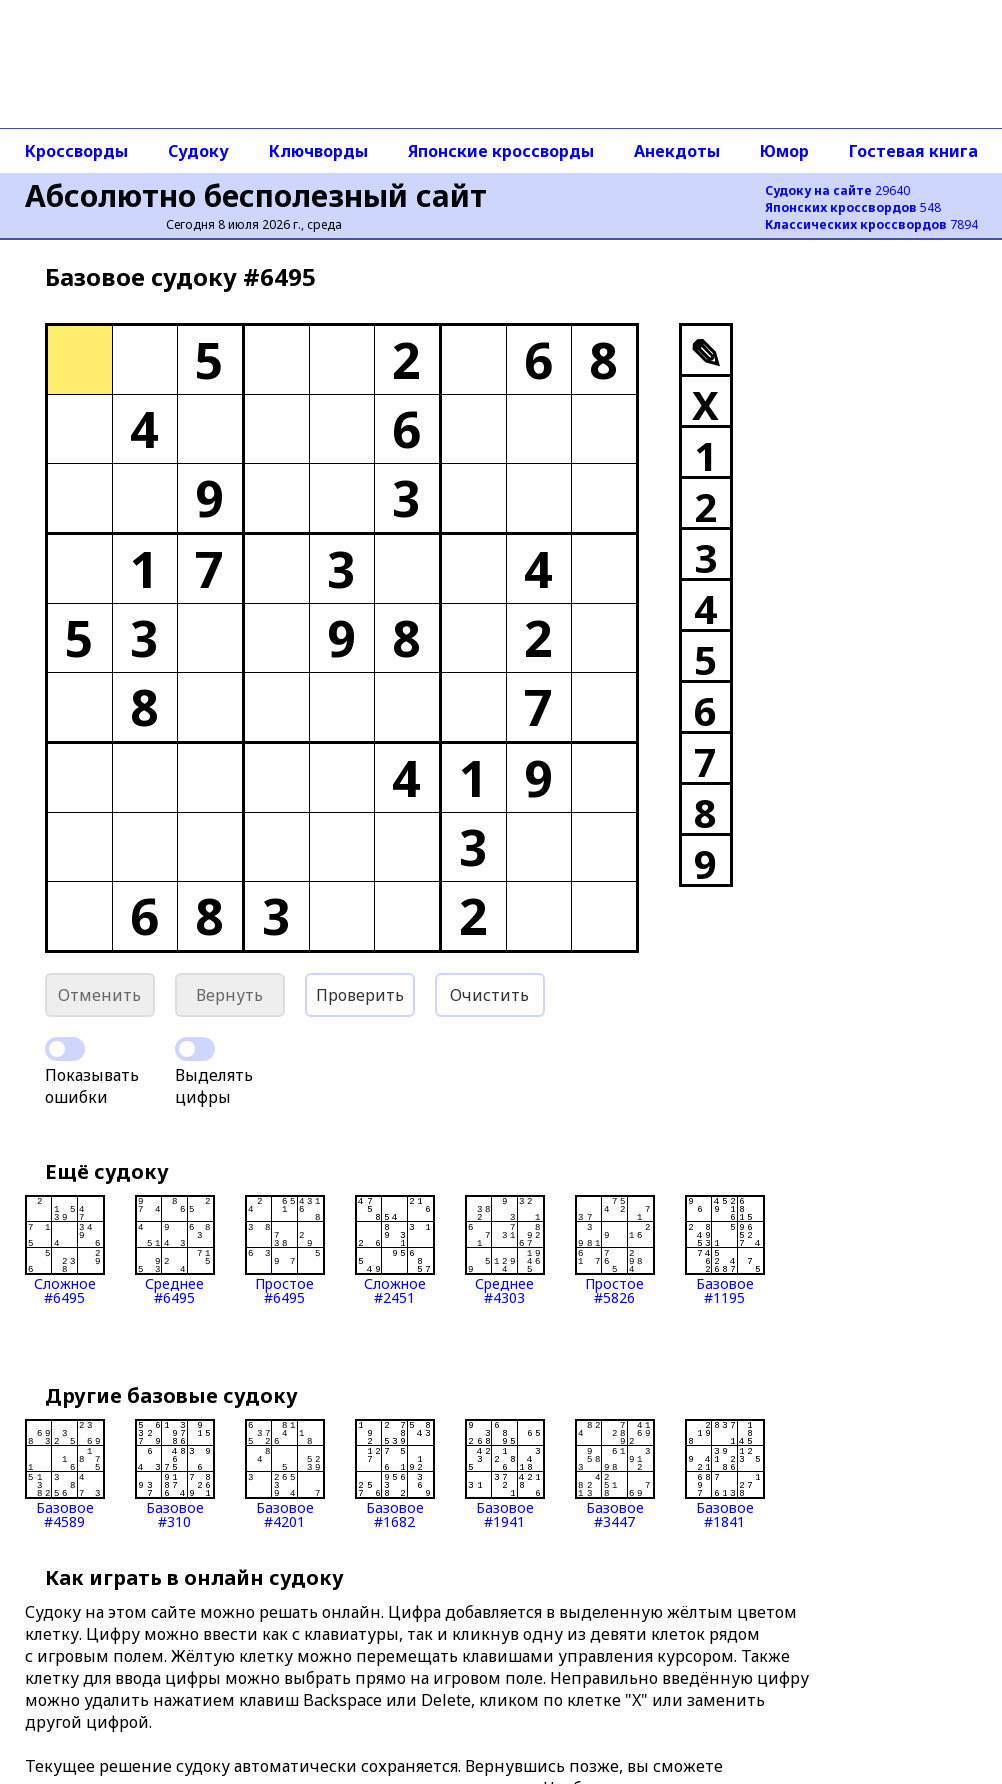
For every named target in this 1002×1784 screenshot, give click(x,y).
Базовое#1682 (395, 1474)
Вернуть (229, 995)
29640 (837, 190)
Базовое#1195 (725, 1250)
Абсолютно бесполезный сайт (256, 195)
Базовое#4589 (65, 1474)
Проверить (360, 995)
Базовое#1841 (725, 1474)
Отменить (99, 995)
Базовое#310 (175, 1474)
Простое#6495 (285, 1250)
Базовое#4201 (285, 1474)
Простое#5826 (615, 1250)
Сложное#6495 (65, 1250)
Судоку (198, 151)
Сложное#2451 (395, 1250)
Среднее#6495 (175, 1250)
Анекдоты (677, 151)
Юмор (784, 151)
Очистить (489, 995)
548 (853, 207)
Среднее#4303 (505, 1250)
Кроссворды (76, 151)
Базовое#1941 (505, 1474)
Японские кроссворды (501, 151)
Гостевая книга (913, 151)
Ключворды (318, 151)
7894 (871, 224)
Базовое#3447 (615, 1474)
